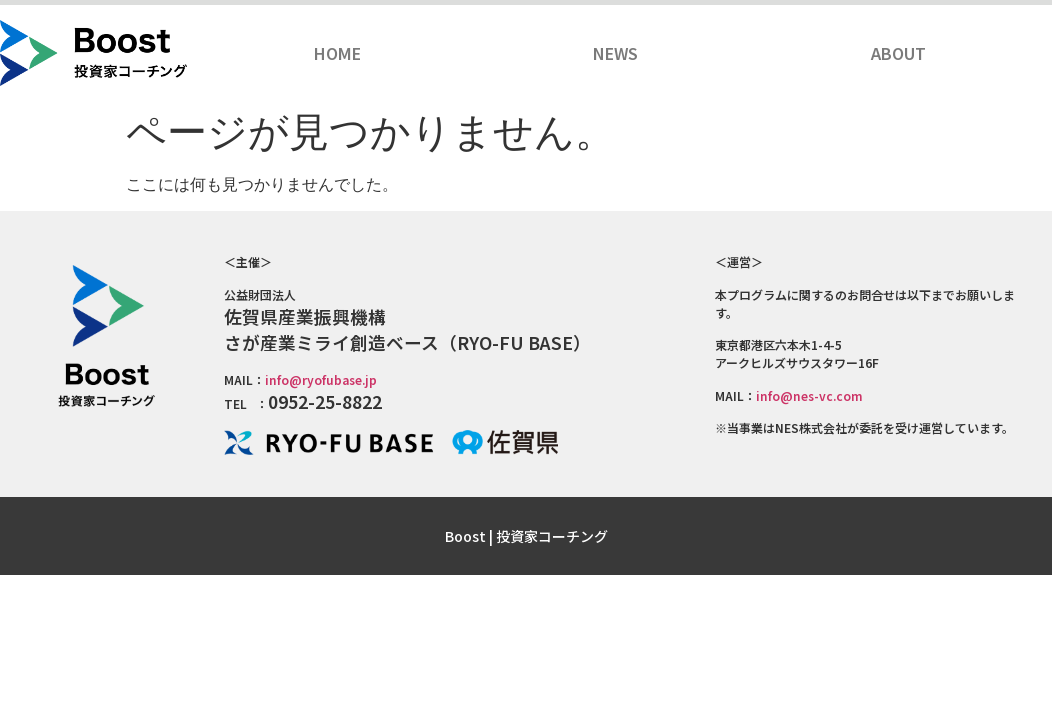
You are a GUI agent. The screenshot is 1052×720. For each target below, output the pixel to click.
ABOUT (898, 53)
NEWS (615, 53)
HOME (337, 53)
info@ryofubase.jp (321, 379)
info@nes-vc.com (809, 395)
